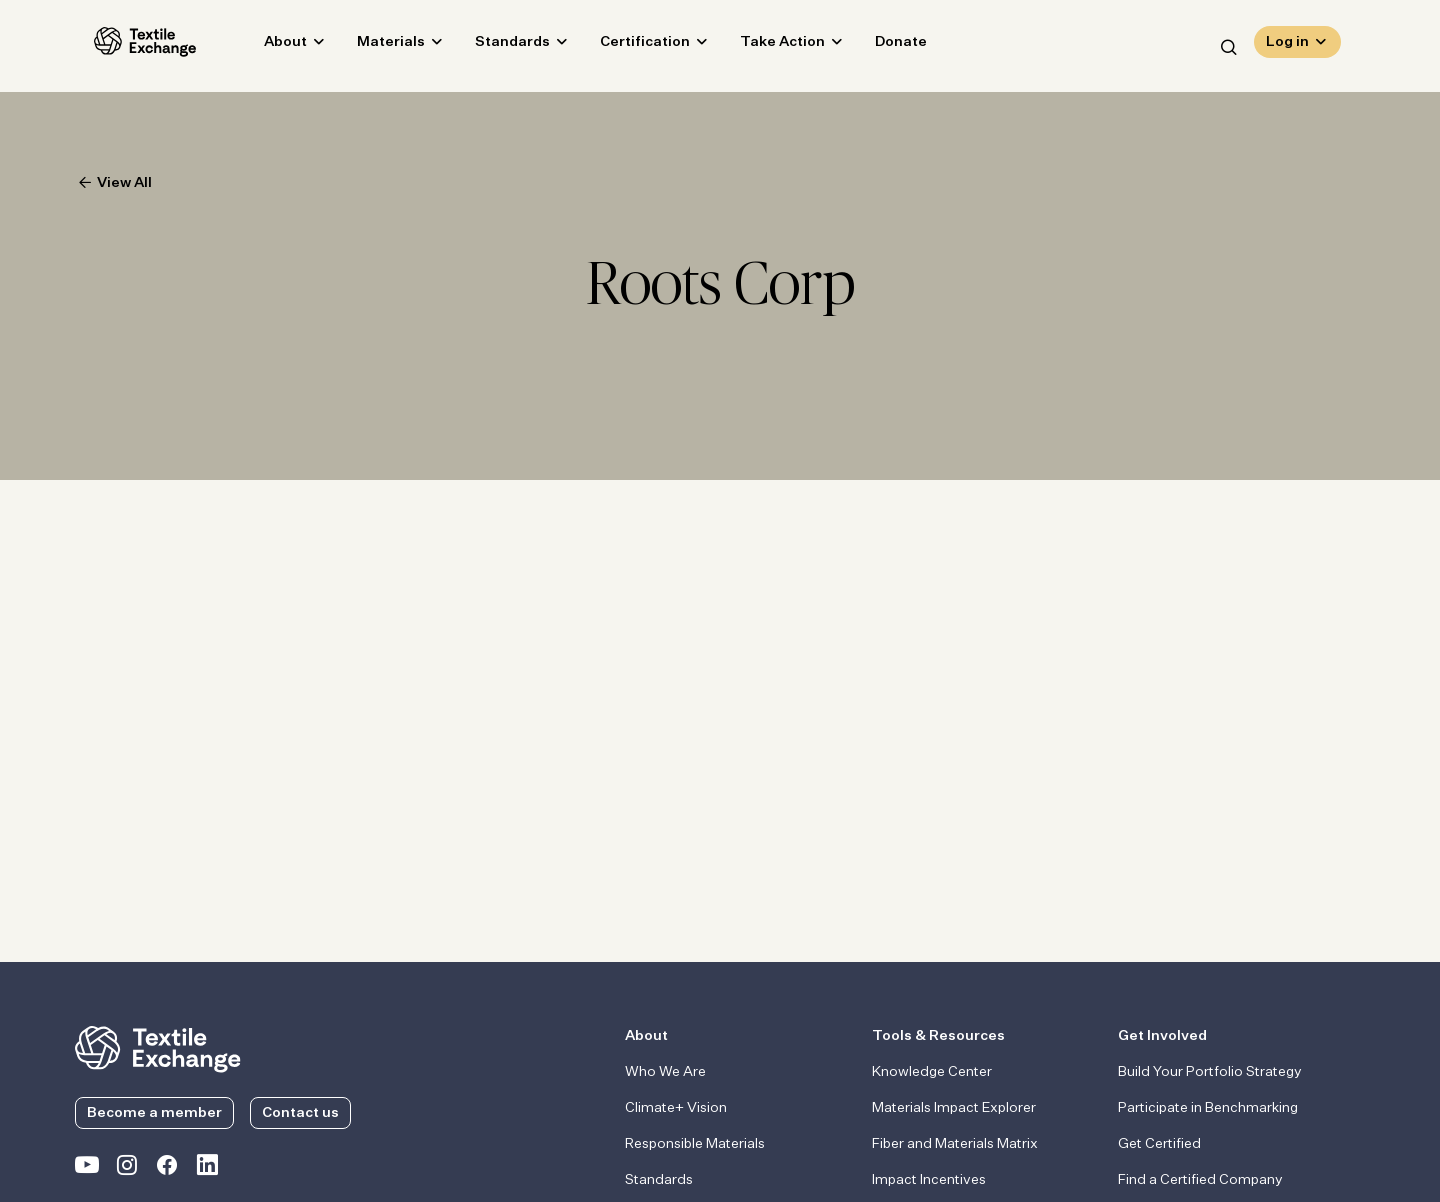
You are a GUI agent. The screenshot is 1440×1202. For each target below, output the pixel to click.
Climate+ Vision (676, 1108)
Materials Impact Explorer (954, 1108)
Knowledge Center (932, 1072)
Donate (882, 46)
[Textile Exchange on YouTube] (87, 1169)
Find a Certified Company (1200, 1180)
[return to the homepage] (158, 1047)
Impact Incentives (929, 1180)
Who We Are (665, 1072)
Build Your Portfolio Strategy (1210, 1072)
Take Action (763, 46)
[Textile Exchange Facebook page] (167, 1169)
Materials (372, 46)
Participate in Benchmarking (1208, 1108)
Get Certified (1159, 1144)
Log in (1287, 46)
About (266, 46)
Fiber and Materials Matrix (955, 1144)
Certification (626, 46)
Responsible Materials (695, 1144)
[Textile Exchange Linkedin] (207, 1169)
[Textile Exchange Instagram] (127, 1169)
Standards (493, 46)
